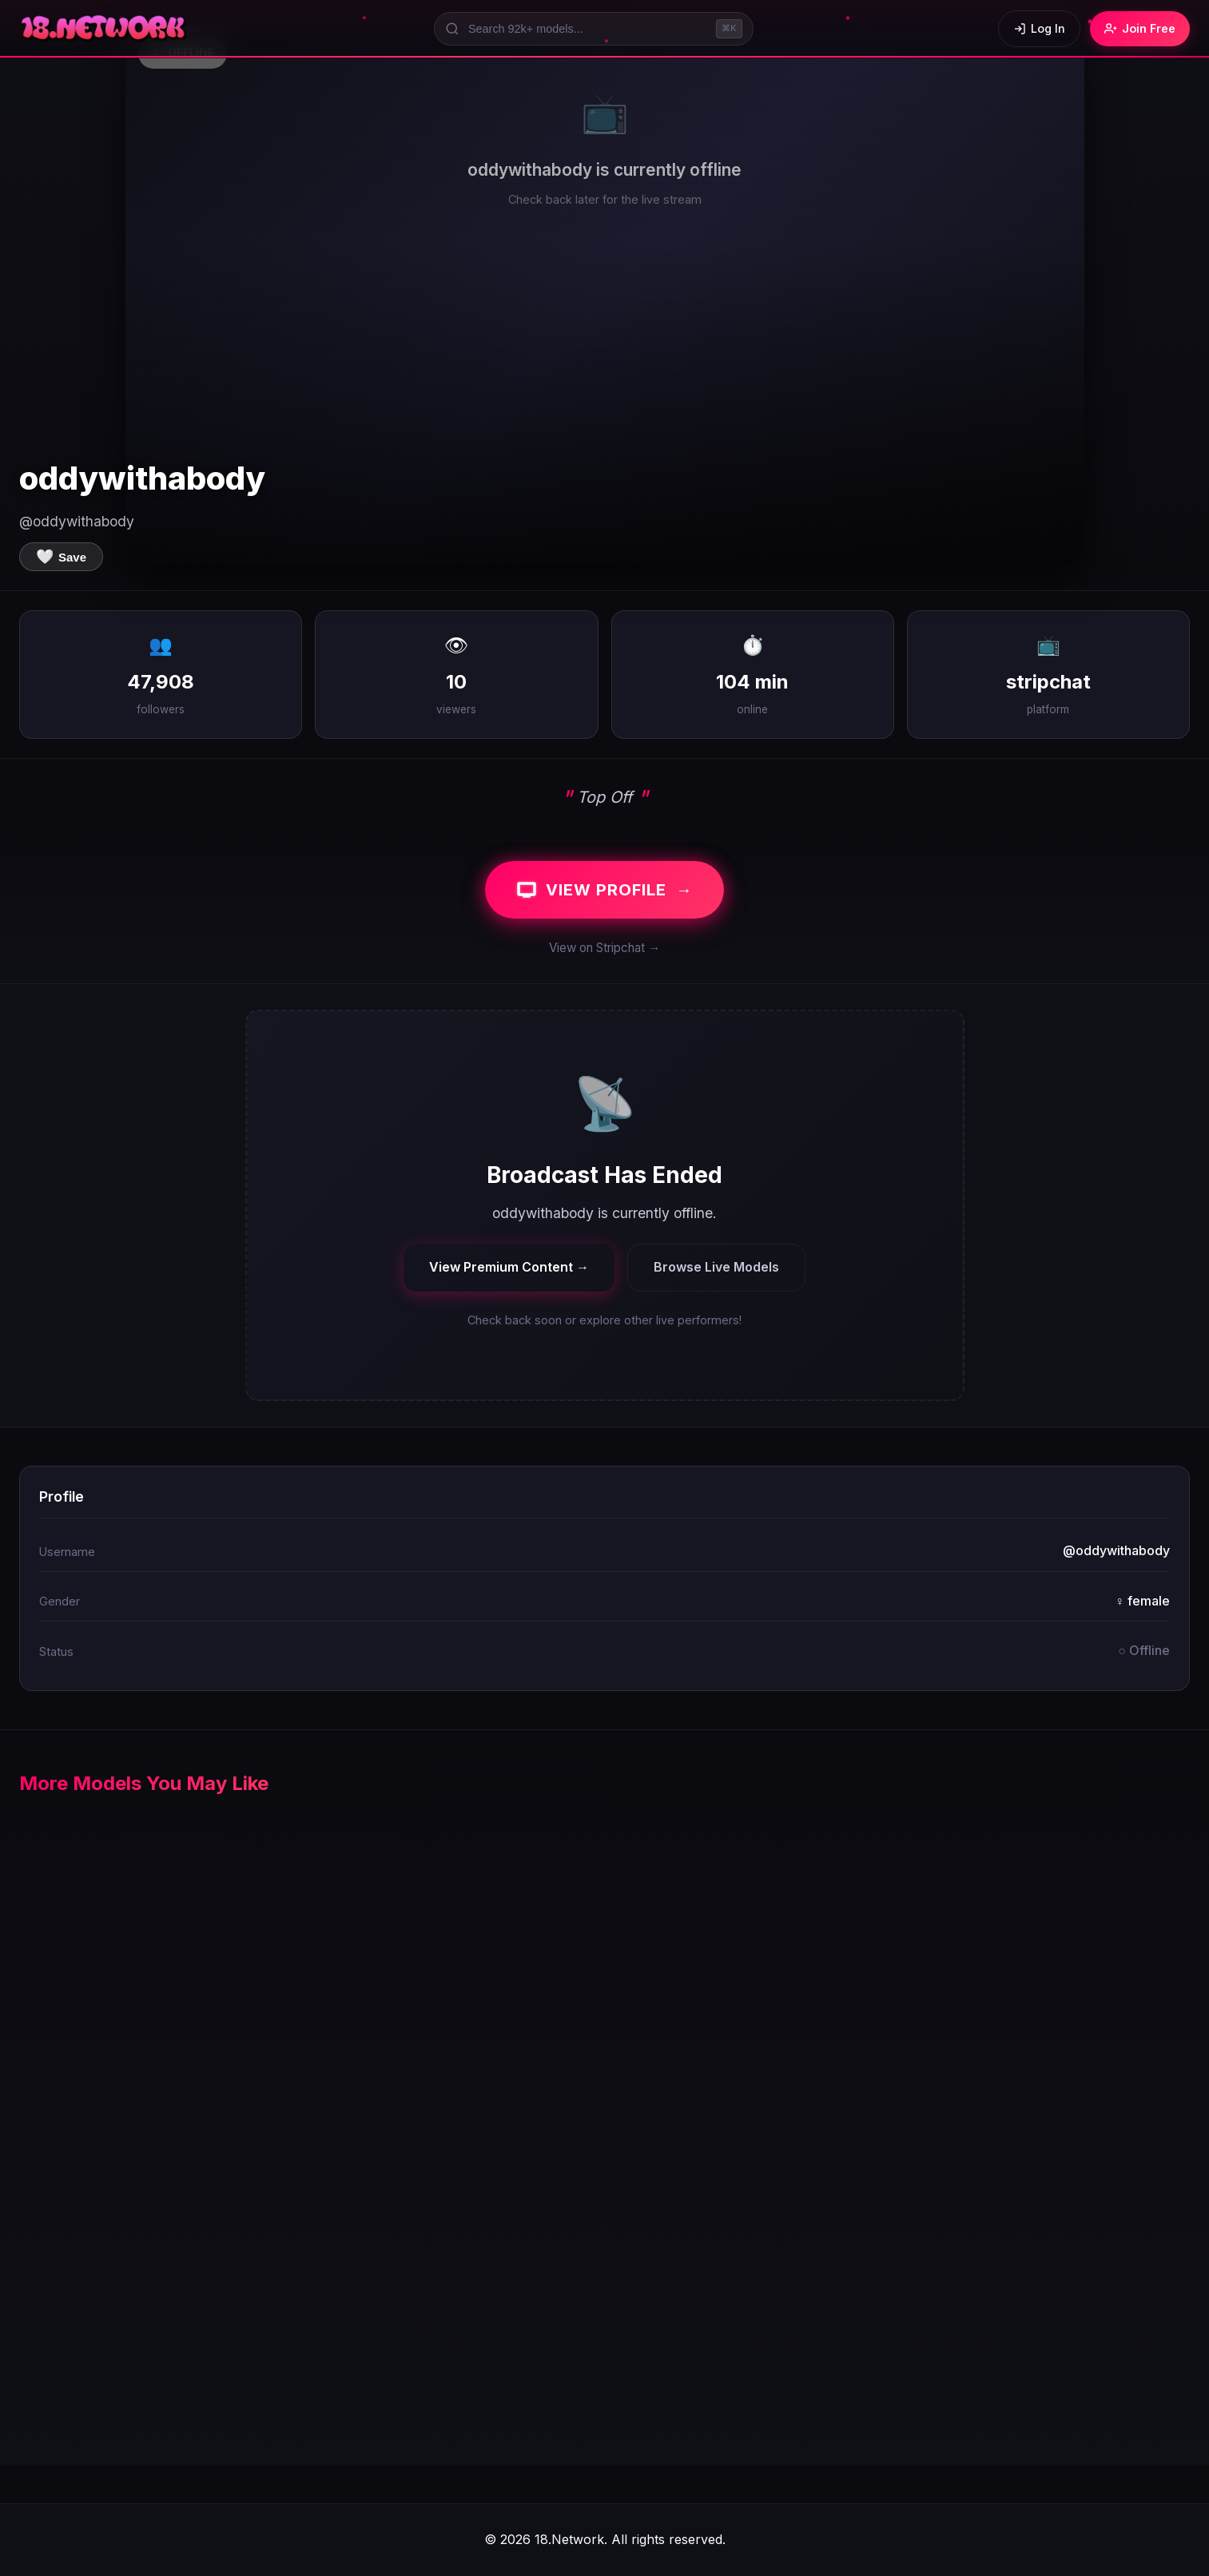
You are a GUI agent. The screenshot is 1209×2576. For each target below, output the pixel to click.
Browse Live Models (716, 1267)
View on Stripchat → (604, 947)
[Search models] (594, 29)
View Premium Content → (509, 1267)
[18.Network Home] (104, 29)
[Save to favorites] (61, 556)
